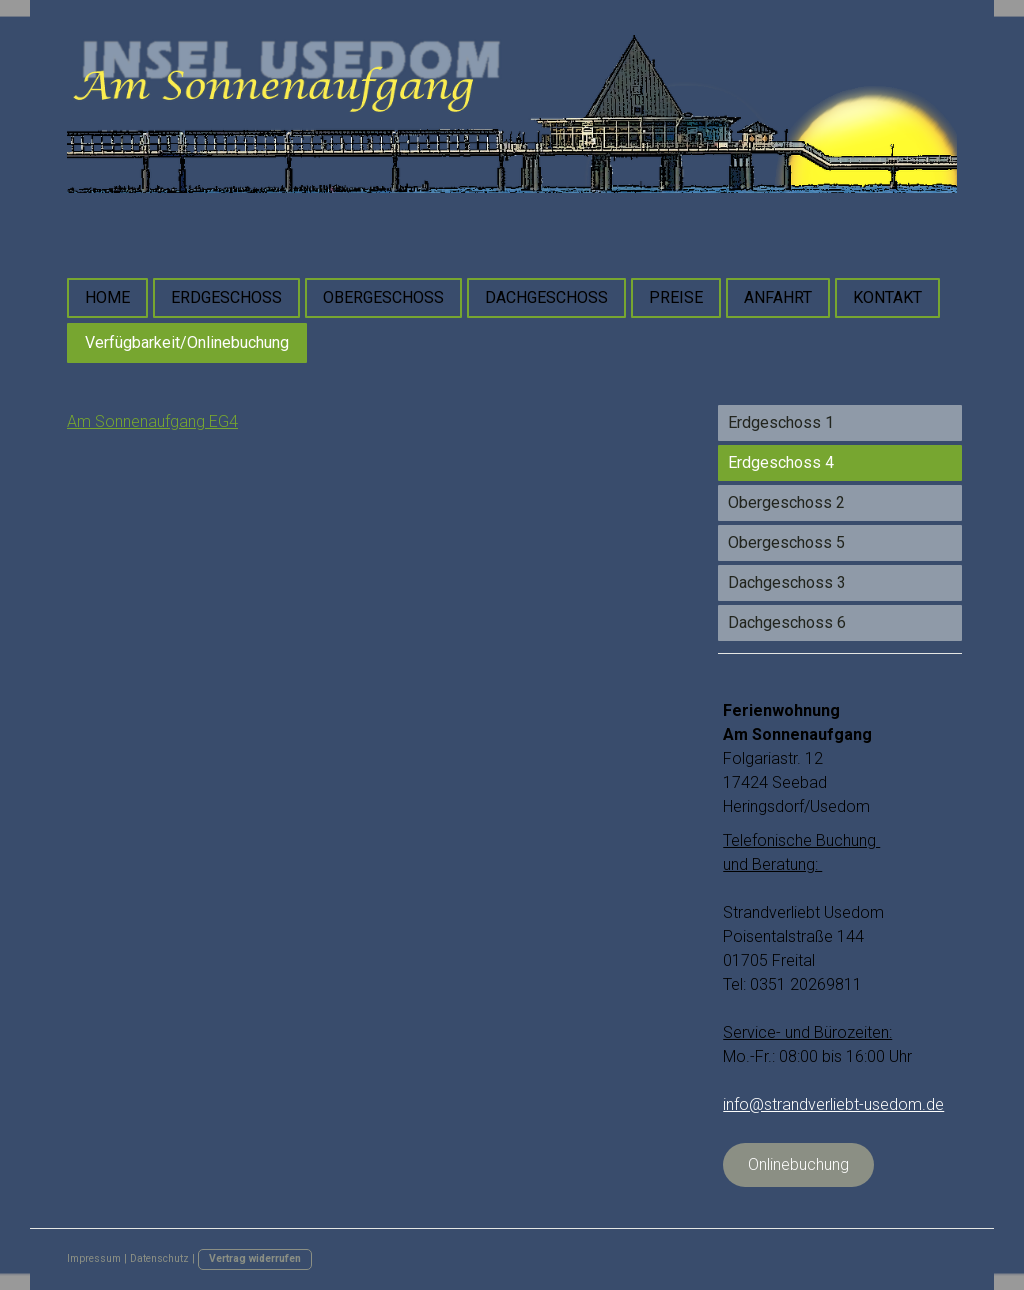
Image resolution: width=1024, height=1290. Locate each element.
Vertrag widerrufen (255, 1258)
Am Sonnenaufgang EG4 (152, 421)
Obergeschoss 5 (786, 542)
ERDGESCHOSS (226, 297)
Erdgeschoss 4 (781, 462)
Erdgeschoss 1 (781, 422)
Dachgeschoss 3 (787, 582)
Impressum (94, 1258)
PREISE (676, 297)
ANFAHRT (778, 297)
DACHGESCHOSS (546, 297)
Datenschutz (159, 1258)
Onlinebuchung (798, 1164)
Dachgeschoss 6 (787, 622)
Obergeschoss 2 (786, 502)
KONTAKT (887, 297)
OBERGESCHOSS (383, 297)
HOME (107, 297)
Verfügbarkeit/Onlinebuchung (187, 342)
